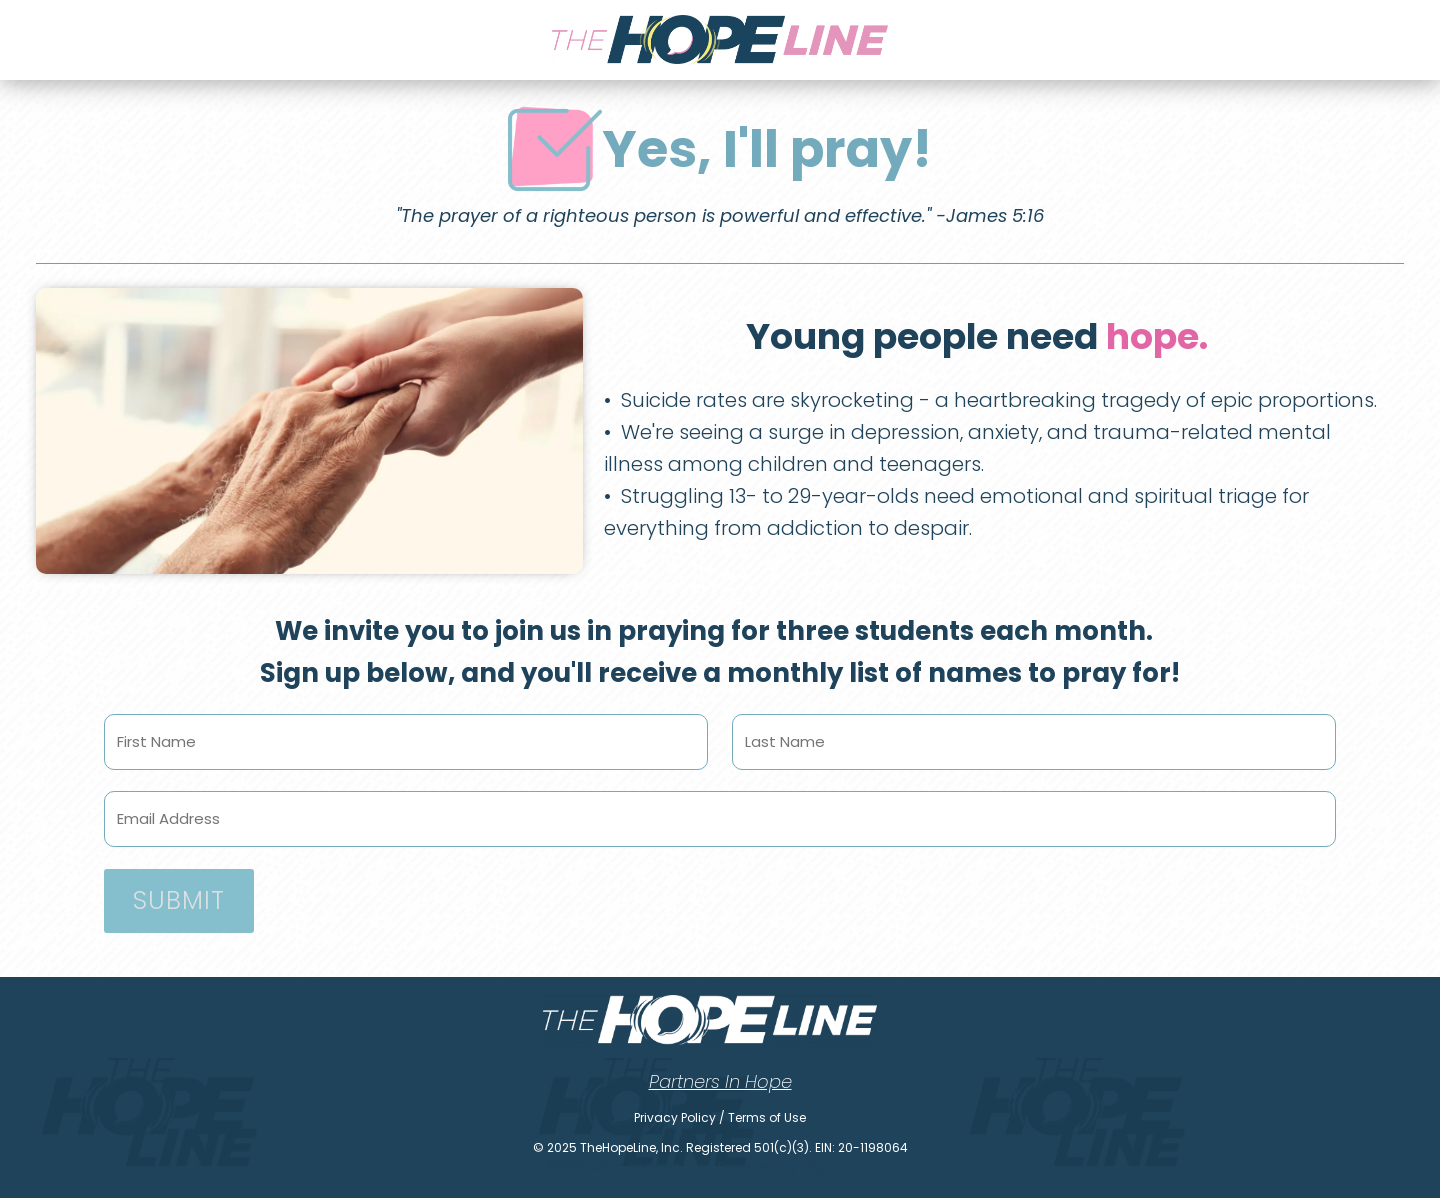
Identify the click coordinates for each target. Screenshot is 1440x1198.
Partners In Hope (720, 1081)
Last (1033, 772)
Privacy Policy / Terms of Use (720, 1117)
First (405, 772)
